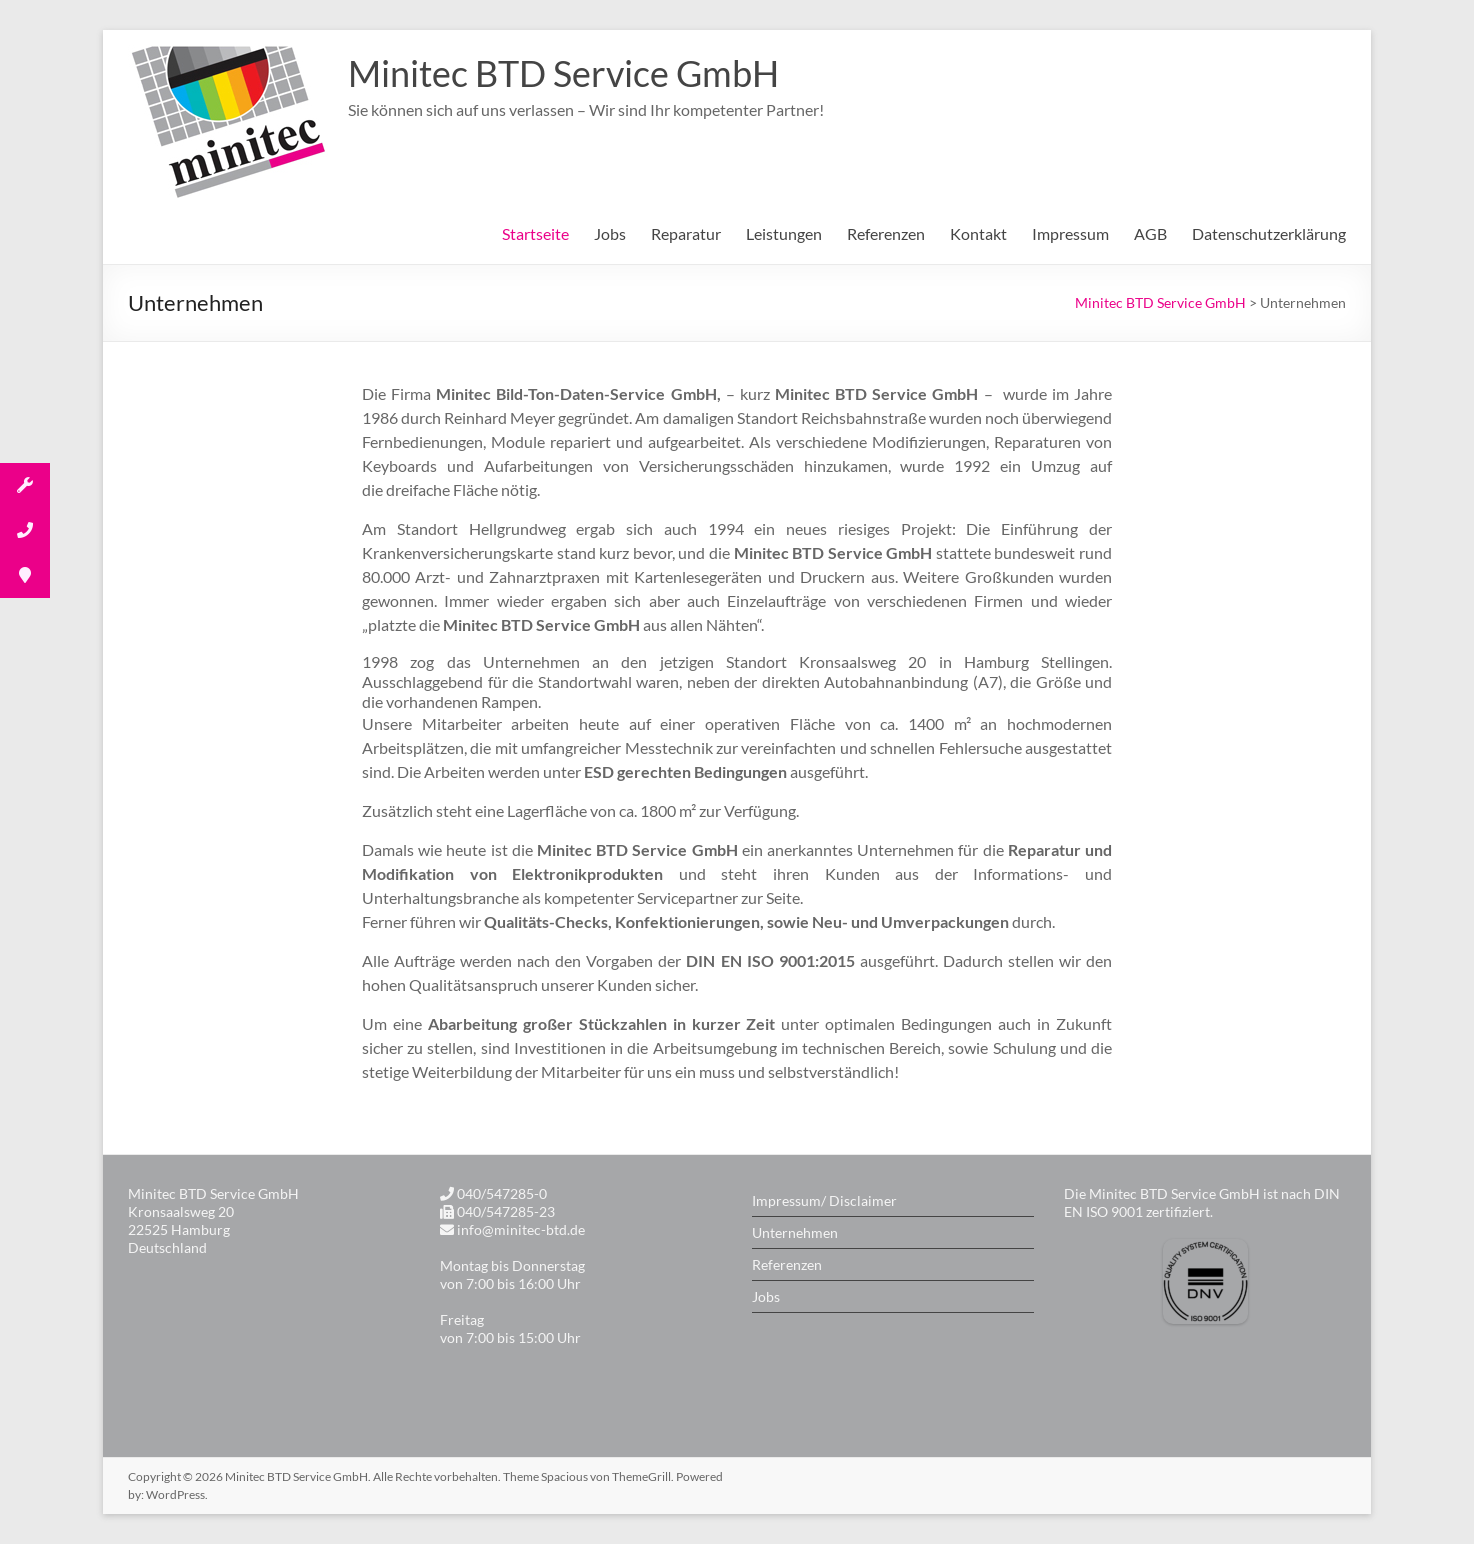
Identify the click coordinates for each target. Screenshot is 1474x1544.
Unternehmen (795, 1232)
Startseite (535, 233)
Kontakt (978, 233)
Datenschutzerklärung (1269, 233)
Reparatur (686, 233)
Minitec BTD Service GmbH (563, 73)
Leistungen (784, 233)
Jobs (610, 233)
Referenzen (886, 233)
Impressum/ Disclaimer (824, 1200)
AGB (1150, 233)
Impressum (1070, 233)
